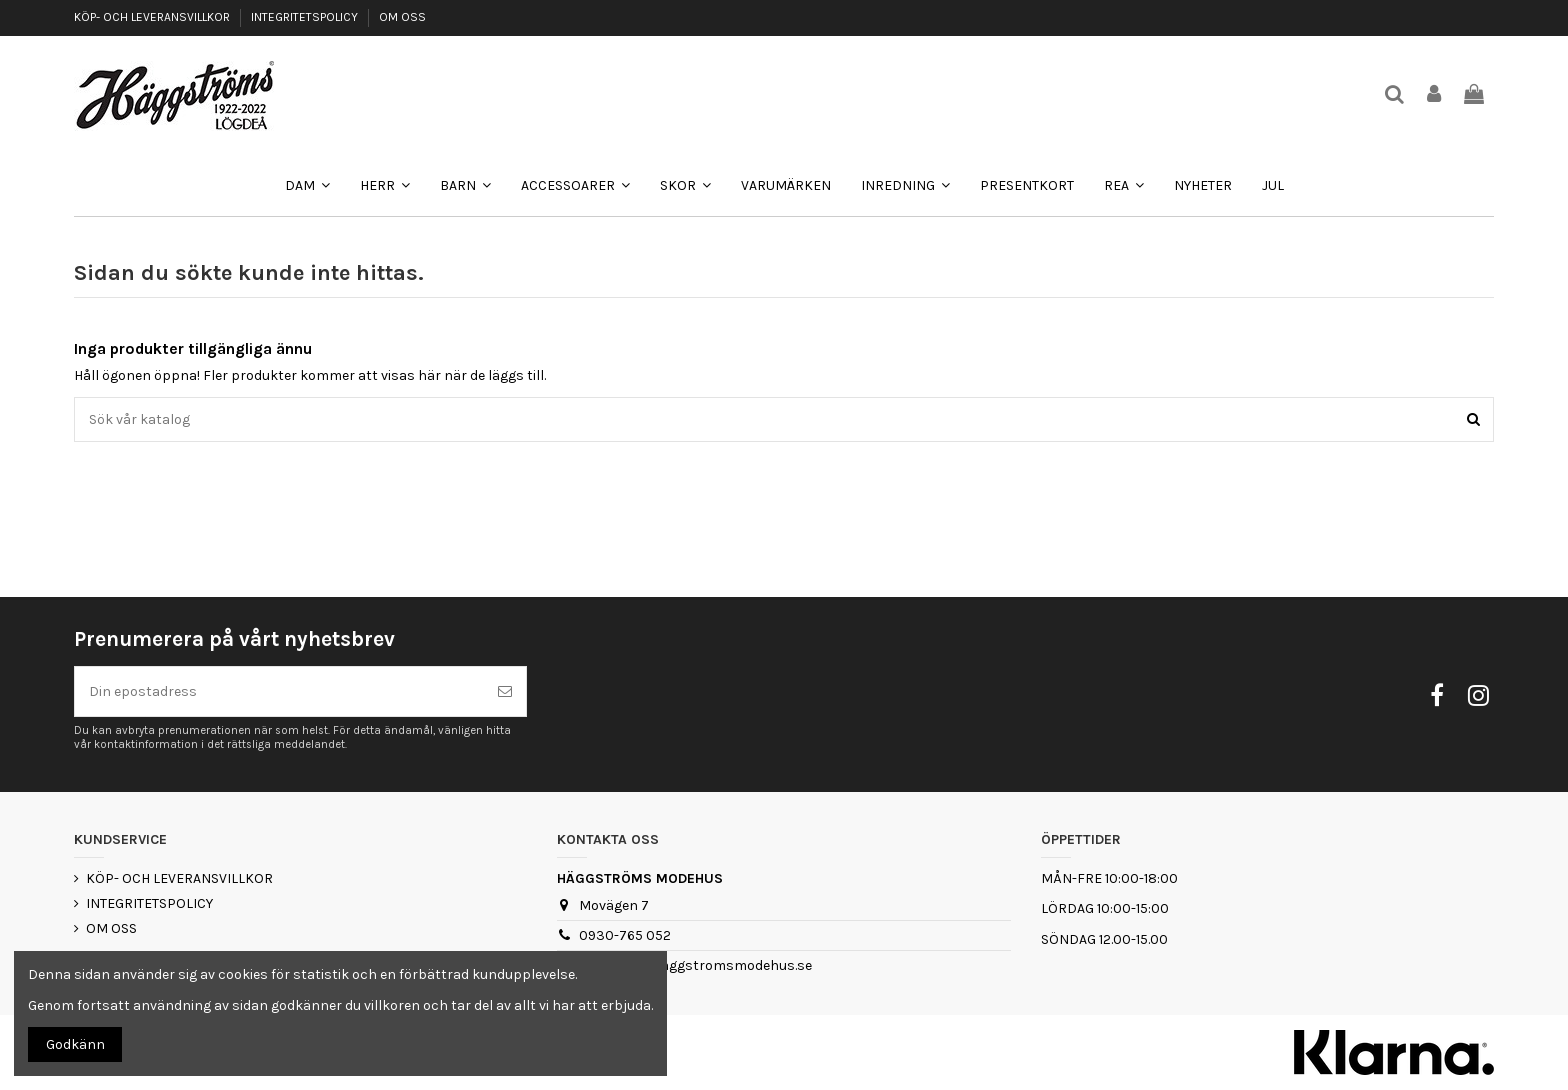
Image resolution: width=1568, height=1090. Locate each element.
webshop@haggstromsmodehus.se (695, 965)
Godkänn (75, 1044)
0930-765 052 (625, 935)
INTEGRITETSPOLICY (306, 17)
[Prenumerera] (505, 691)
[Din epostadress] (279, 691)
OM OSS (402, 17)
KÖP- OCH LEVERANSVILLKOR (153, 17)
